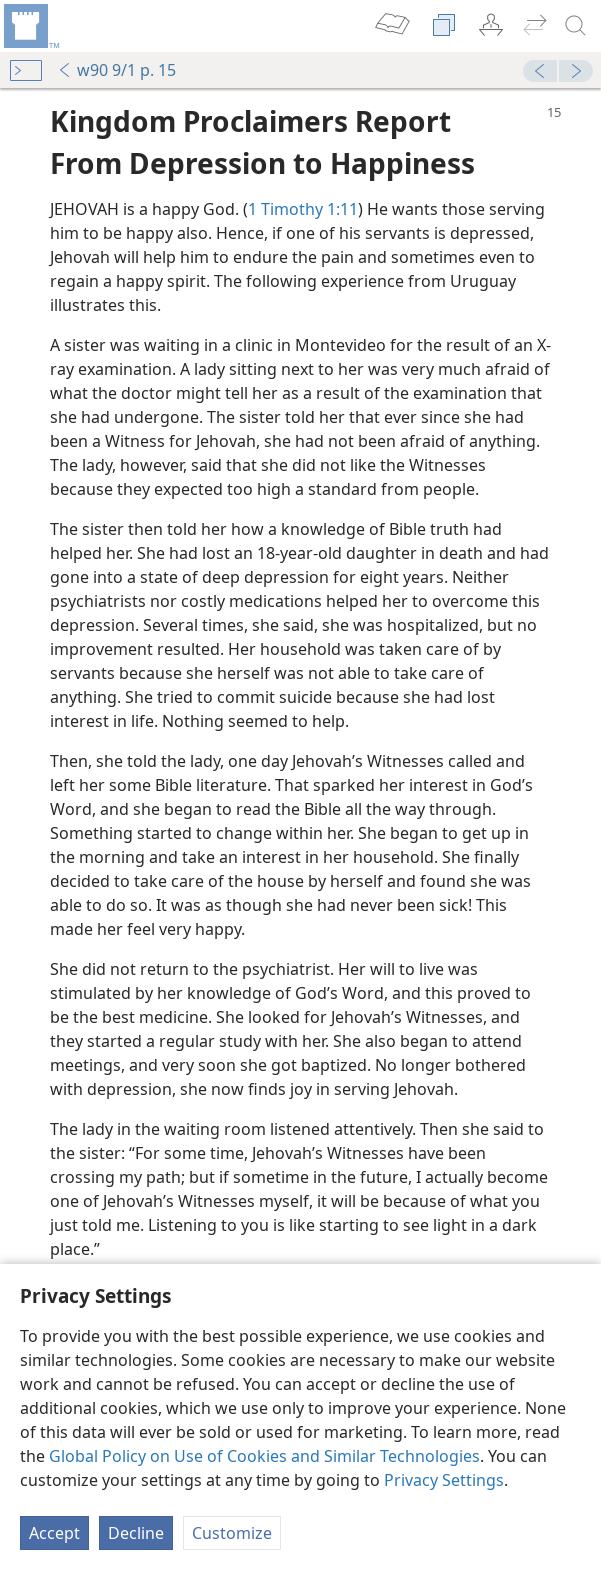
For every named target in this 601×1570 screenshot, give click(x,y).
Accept (54, 1533)
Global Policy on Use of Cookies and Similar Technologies (264, 1456)
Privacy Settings (444, 1480)
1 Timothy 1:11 (303, 209)
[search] (576, 26)
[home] (30, 26)
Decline (136, 1533)
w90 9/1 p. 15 (116, 70)
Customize (232, 1533)
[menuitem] (30, 26)
